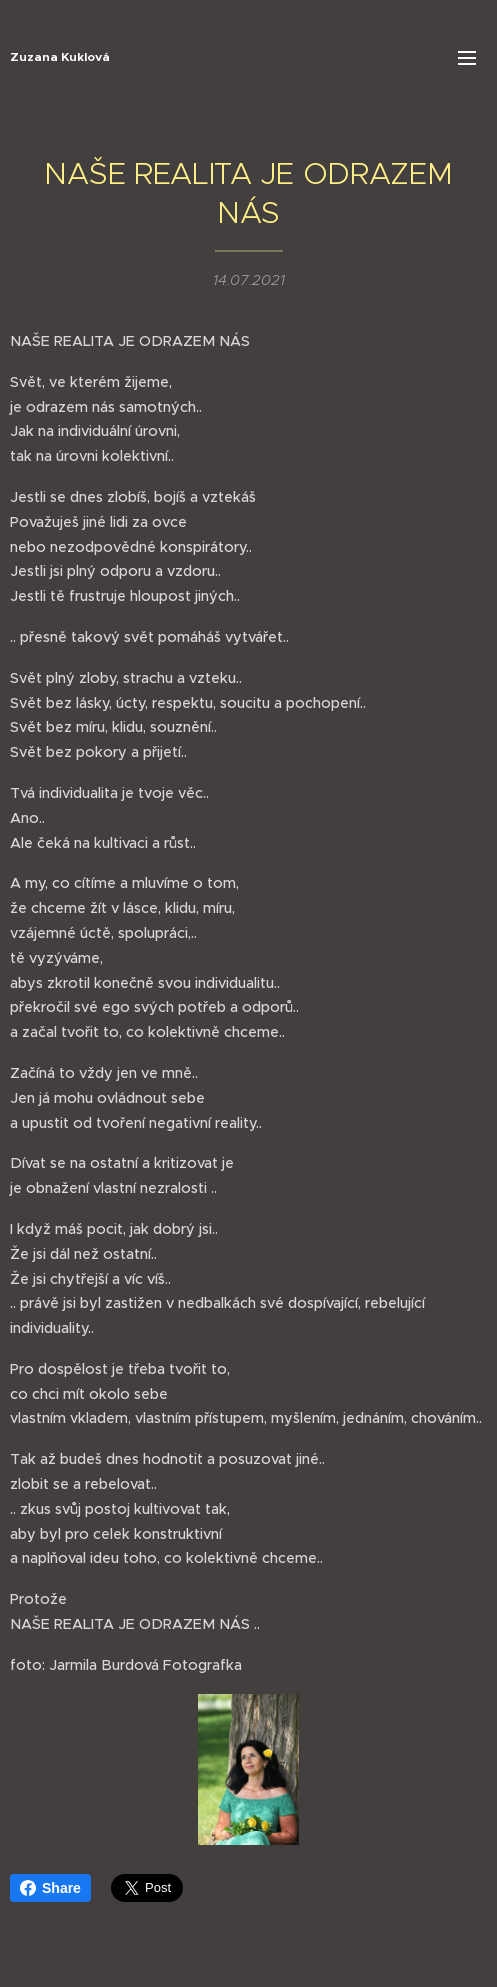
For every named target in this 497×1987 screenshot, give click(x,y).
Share (50, 1888)
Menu (467, 58)
